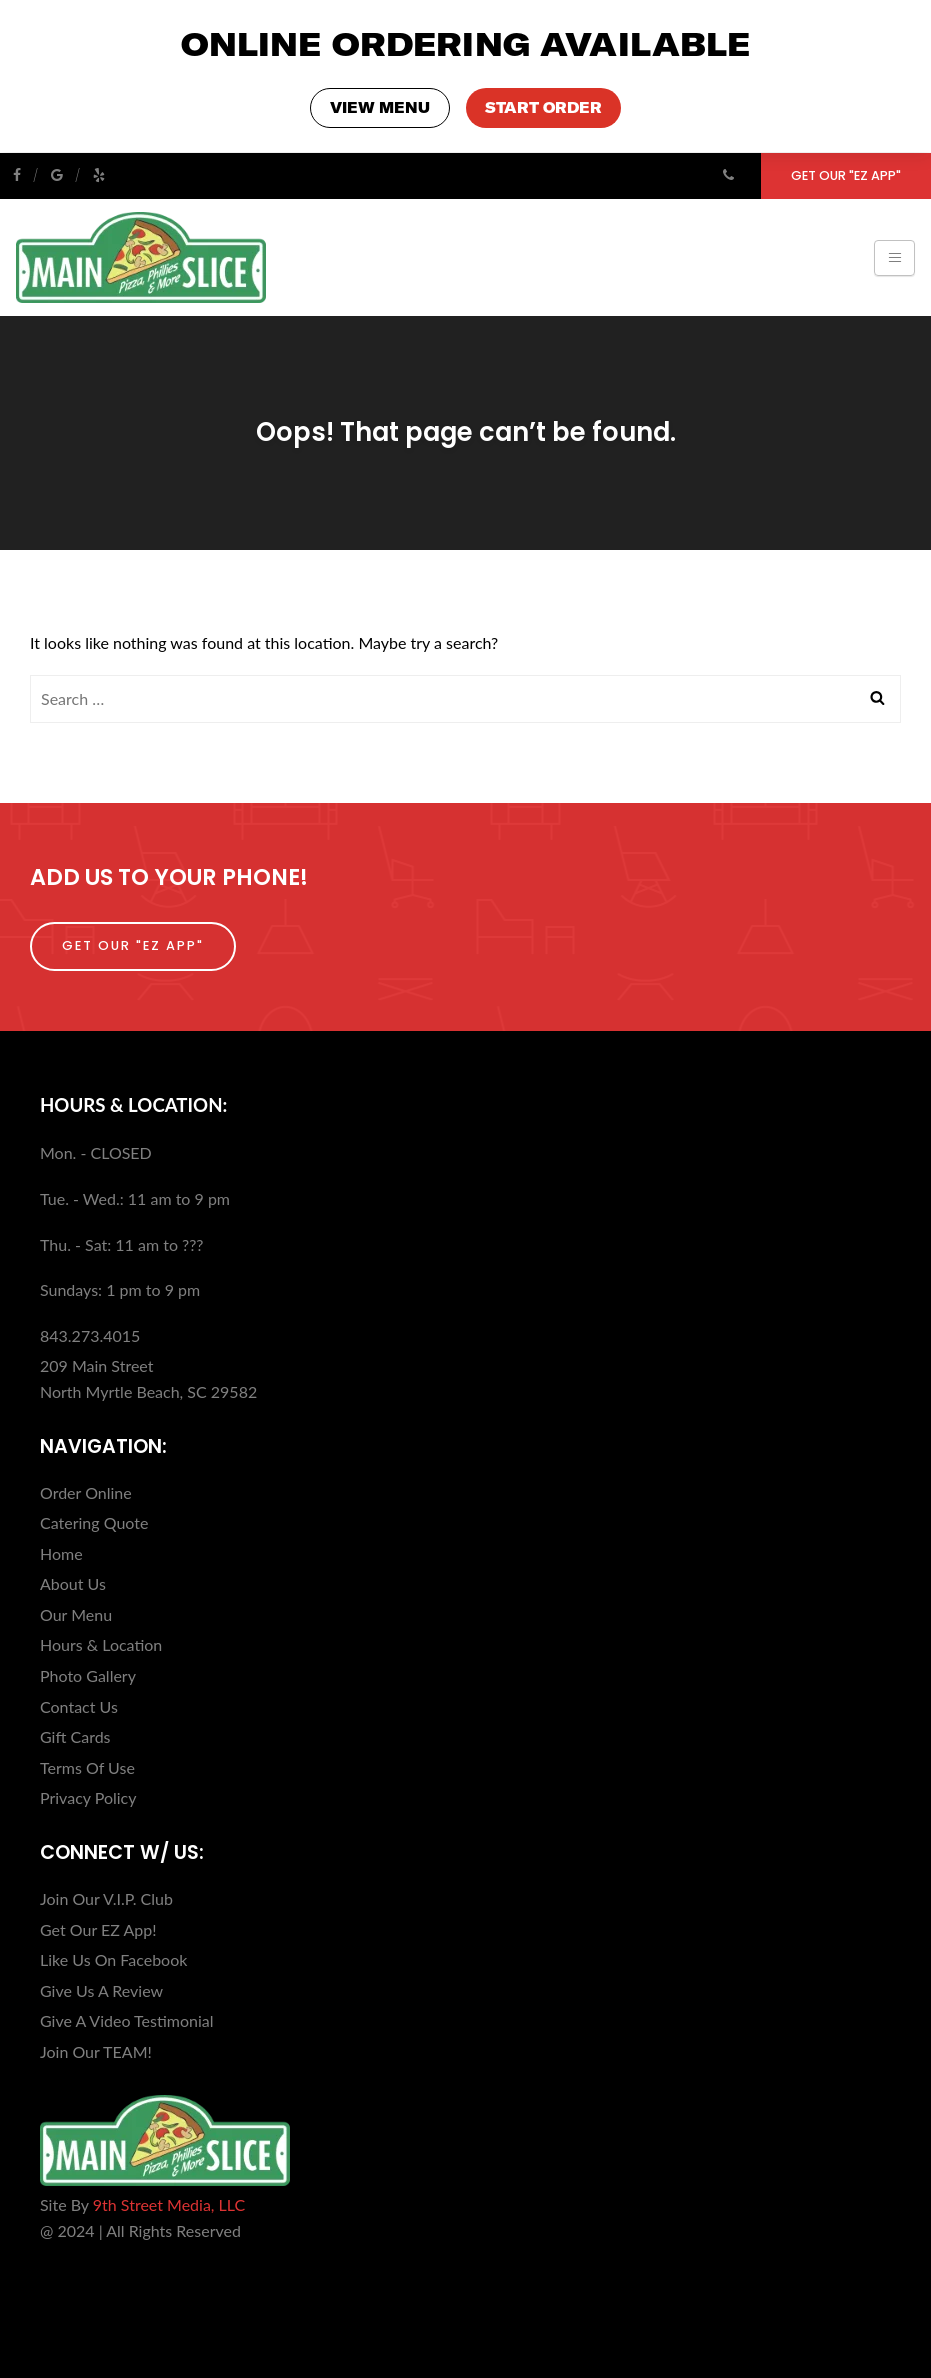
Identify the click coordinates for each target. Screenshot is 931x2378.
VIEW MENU (382, 108)
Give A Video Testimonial (127, 2019)
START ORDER (542, 108)
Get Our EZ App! (98, 1928)
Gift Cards (75, 1735)
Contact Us (79, 1705)
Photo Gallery (88, 1674)
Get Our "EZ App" (846, 174)
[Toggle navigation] (894, 257)
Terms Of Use (87, 1766)
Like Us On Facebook (113, 1958)
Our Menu (76, 1613)
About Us (73, 1582)
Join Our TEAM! (96, 2050)
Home (61, 1552)
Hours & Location (101, 1643)
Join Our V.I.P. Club (106, 1897)
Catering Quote (94, 1521)
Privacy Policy (88, 1796)
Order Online (86, 1491)
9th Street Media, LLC (169, 2203)
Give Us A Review (101, 1989)
